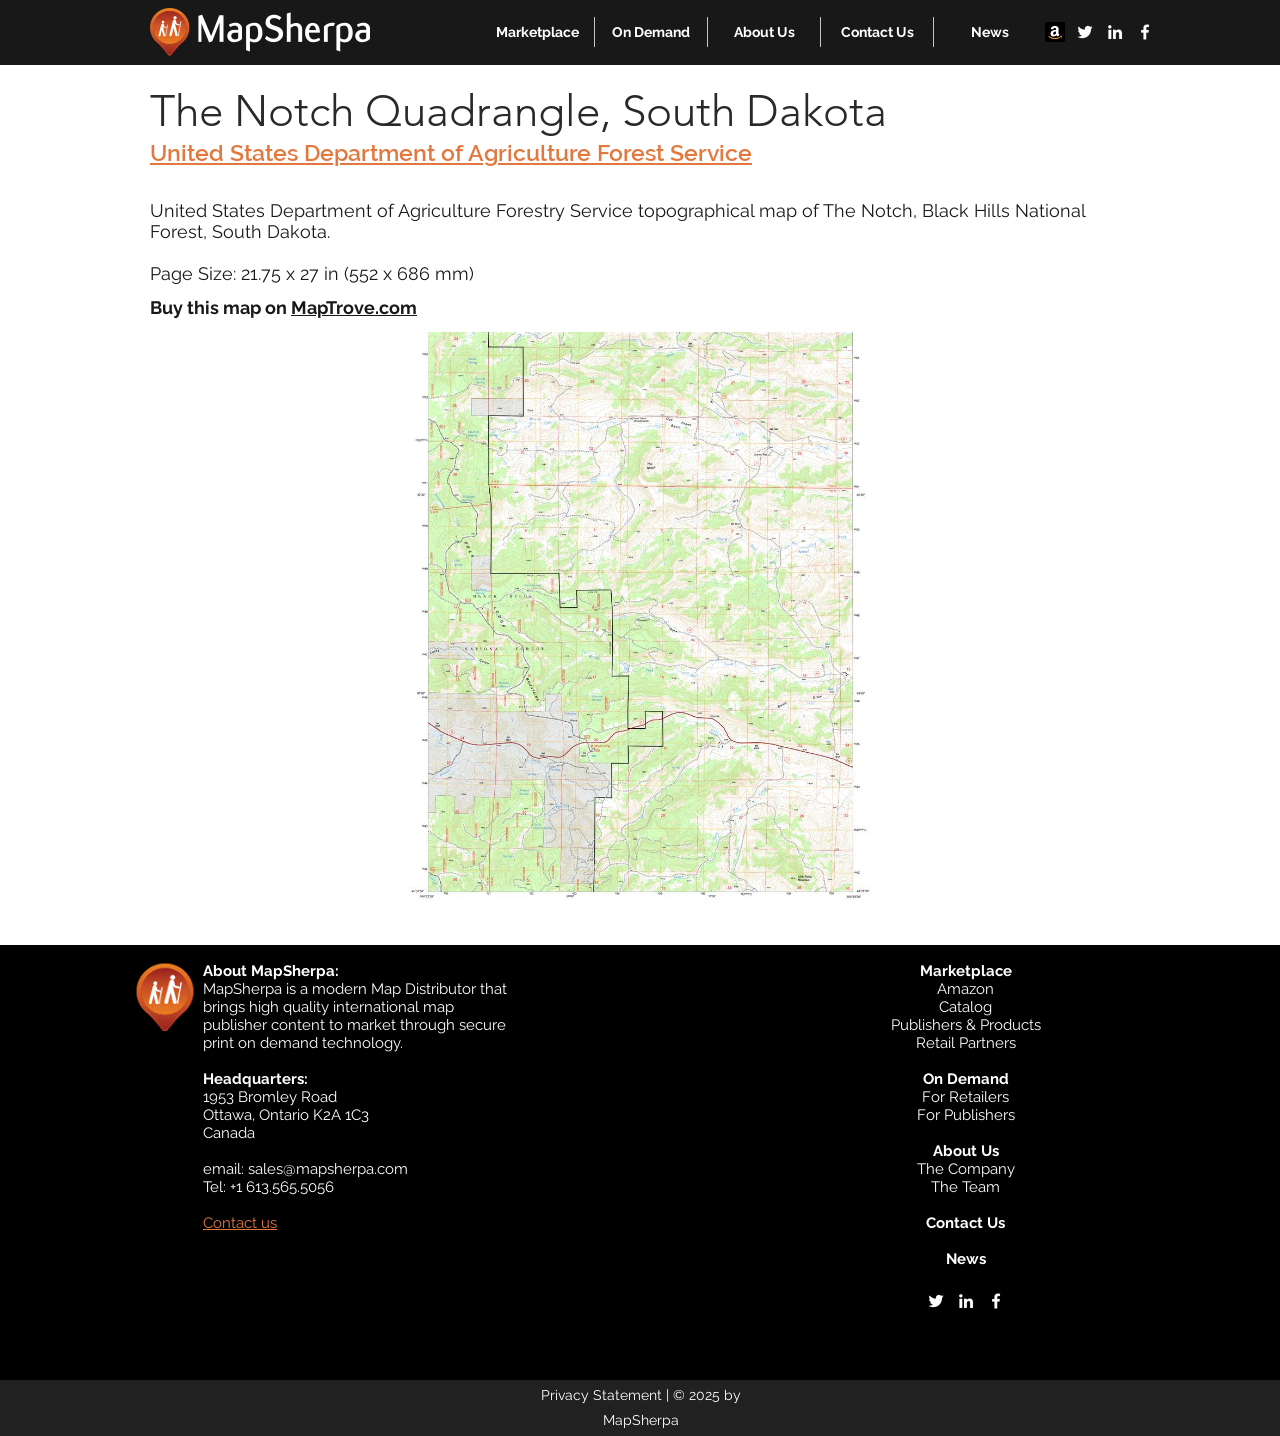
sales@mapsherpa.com (328, 1169)
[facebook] (1145, 32)
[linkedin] (1115, 32)
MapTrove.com (354, 307)
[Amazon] (1055, 32)
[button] (537, 32)
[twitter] (1085, 32)
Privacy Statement (601, 1395)
